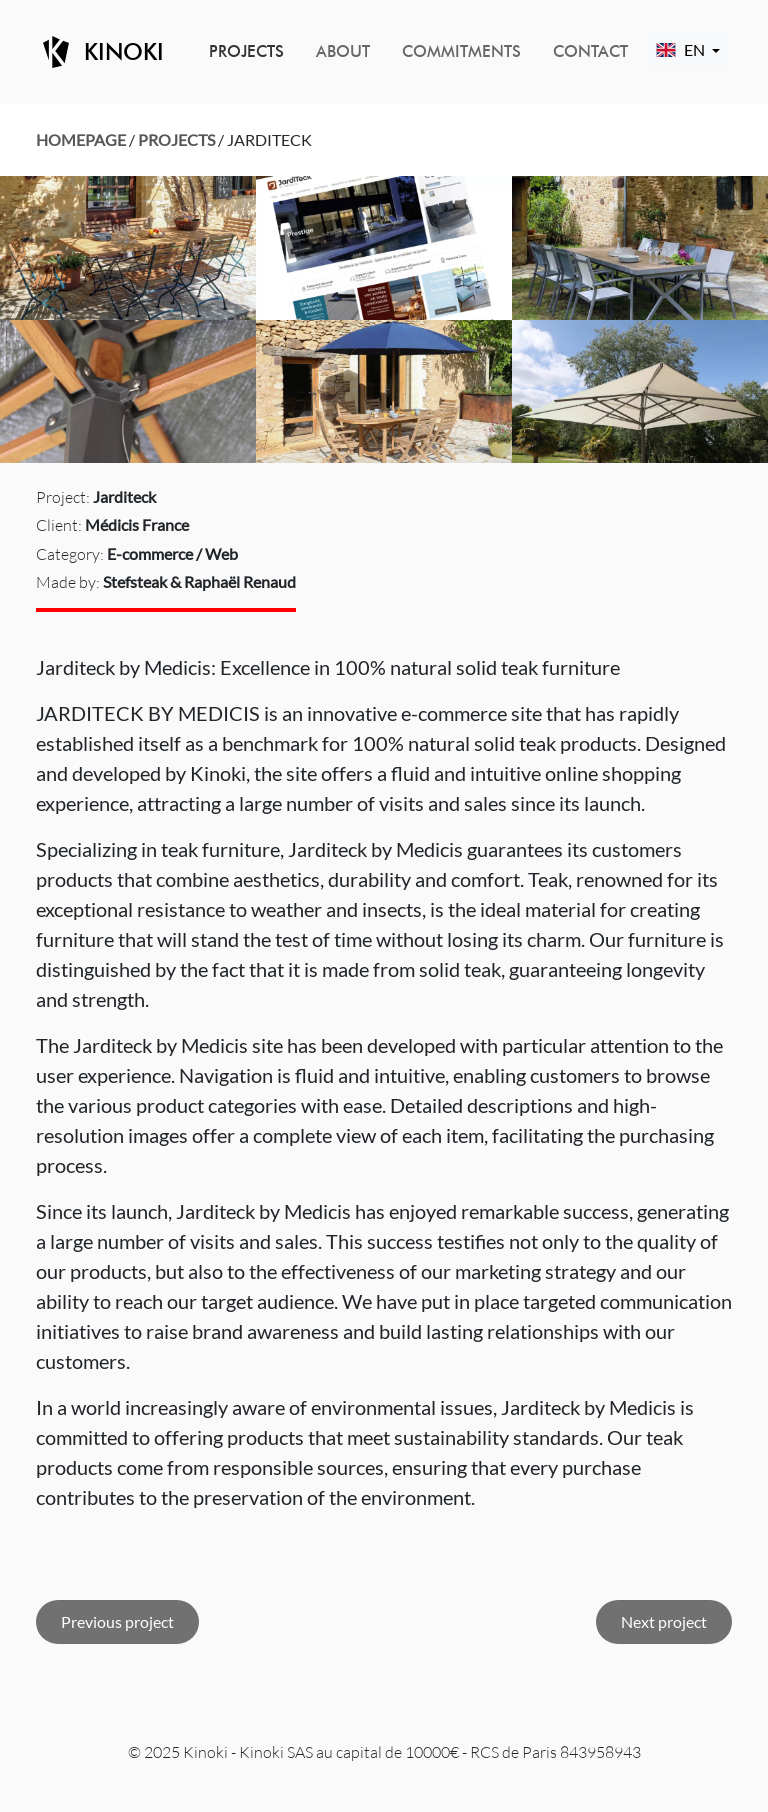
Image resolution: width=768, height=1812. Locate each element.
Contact (590, 51)
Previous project (117, 1621)
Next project (664, 1621)
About (343, 51)
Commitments (461, 51)
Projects (246, 51)
